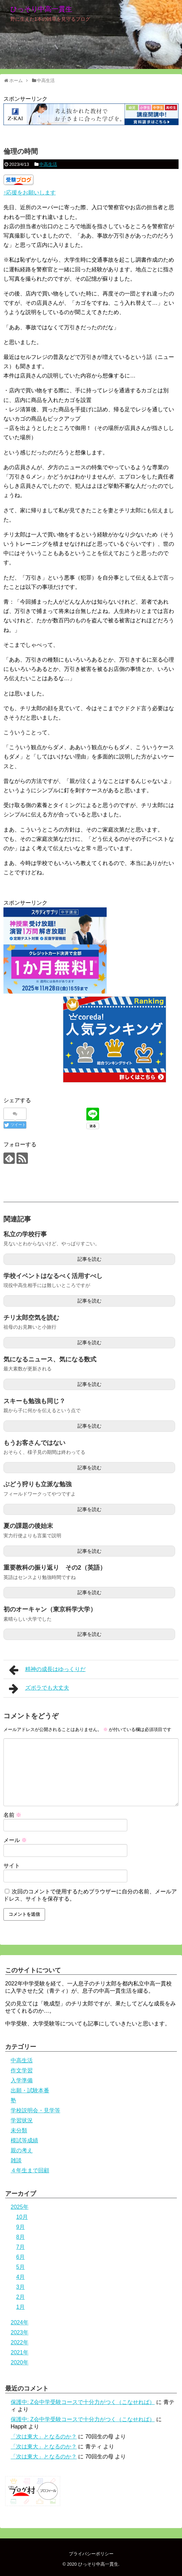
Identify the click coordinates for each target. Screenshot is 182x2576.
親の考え (22, 2150)
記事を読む (89, 1259)
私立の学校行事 (25, 1234)
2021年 (20, 2352)
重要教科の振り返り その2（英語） (54, 1567)
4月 (20, 2277)
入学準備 (22, 2080)
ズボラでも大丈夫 (39, 1688)
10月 (22, 2217)
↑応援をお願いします (29, 192)
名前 (12, 1815)
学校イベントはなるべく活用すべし (53, 1275)
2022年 (20, 2342)
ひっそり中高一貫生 (41, 9)
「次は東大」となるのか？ (44, 2436)
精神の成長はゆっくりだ (47, 1670)
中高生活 (48, 164)
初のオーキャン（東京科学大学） (49, 1609)
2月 (20, 2297)
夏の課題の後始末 (28, 1525)
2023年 (20, 2332)
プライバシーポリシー (91, 2553)
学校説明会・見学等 (35, 2110)
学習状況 (22, 2120)
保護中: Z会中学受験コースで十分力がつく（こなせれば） (83, 2402)
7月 (20, 2247)
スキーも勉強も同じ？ (34, 1401)
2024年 (20, 2322)
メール (15, 1840)
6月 (20, 2257)
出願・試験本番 (30, 2090)
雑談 (16, 2160)
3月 (20, 2287)
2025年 (20, 2207)
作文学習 (22, 2070)
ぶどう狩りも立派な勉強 (37, 1484)
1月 (20, 2307)
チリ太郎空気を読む (31, 1317)
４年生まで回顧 (30, 2170)
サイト (11, 1866)
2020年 (20, 2362)
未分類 (19, 2130)
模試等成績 (24, 2140)
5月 (20, 2267)
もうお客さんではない (34, 1442)
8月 (20, 2237)
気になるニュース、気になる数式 (49, 1359)
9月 (20, 2227)
